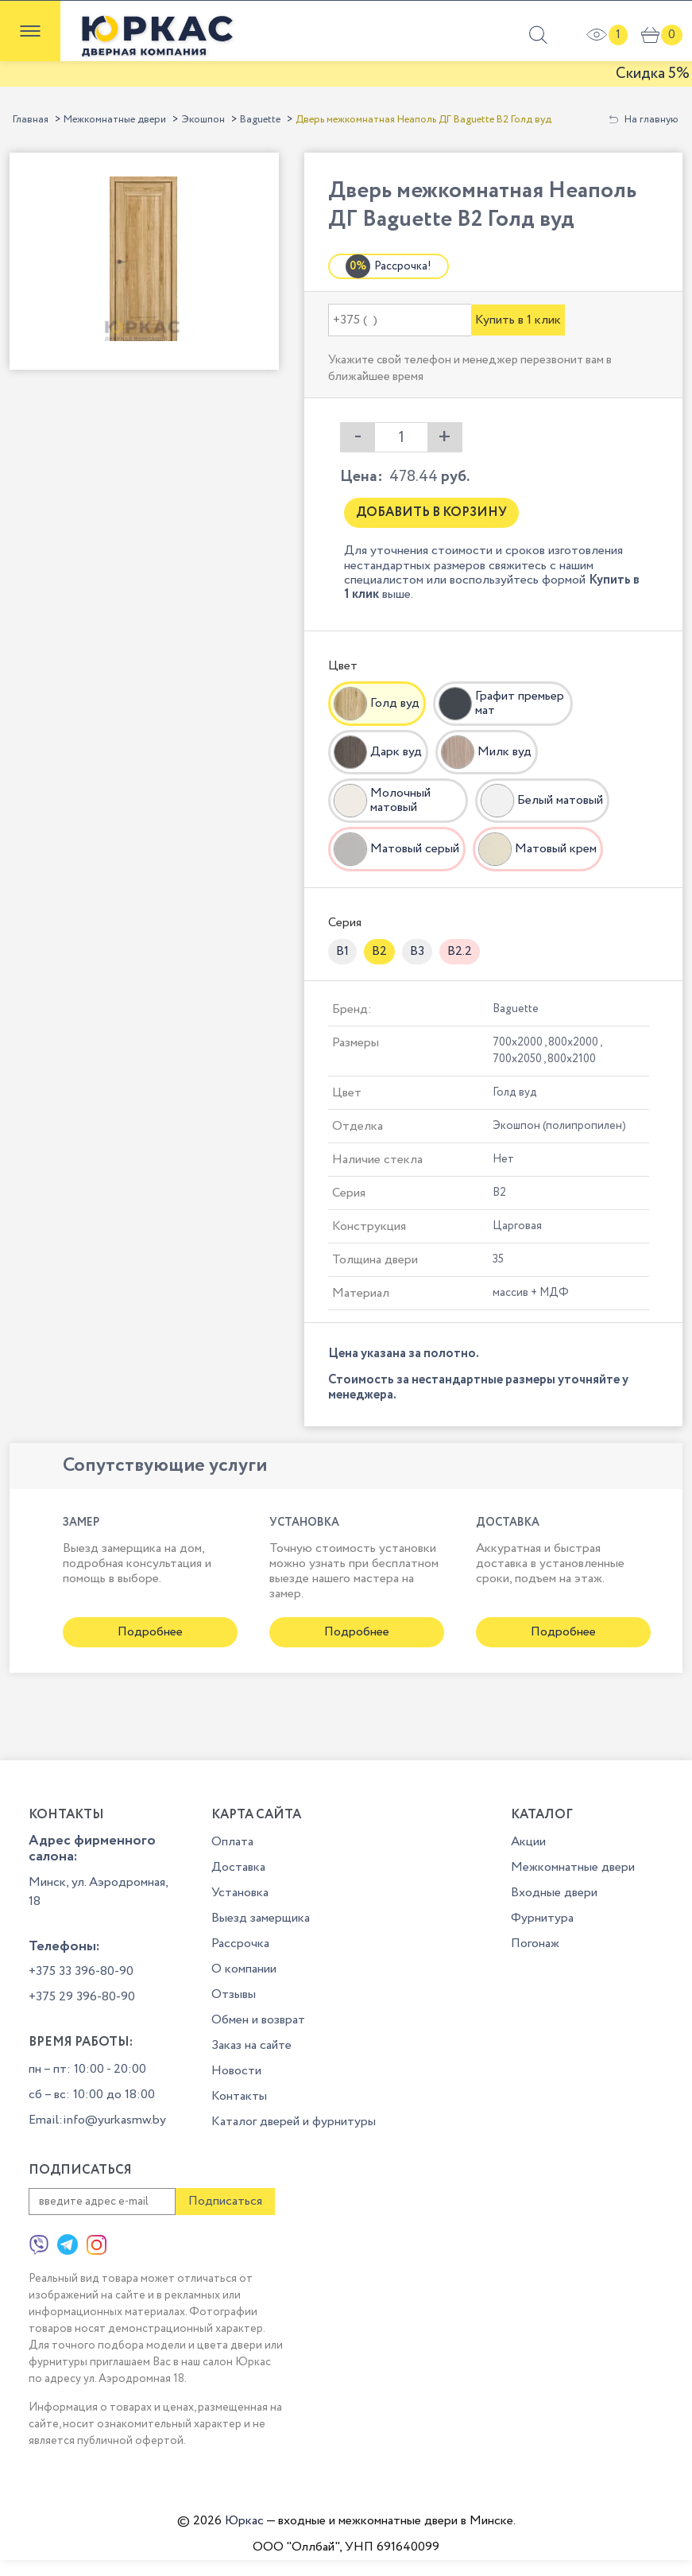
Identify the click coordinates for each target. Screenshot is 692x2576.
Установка (240, 1893)
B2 (379, 951)
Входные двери (554, 1893)
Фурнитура (542, 1918)
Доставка (238, 1867)
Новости (236, 2071)
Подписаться (225, 2201)
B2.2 (459, 951)
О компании (243, 1969)
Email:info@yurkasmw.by (97, 2120)
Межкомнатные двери (115, 119)
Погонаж (535, 1943)
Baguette (260, 119)
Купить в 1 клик (518, 320)
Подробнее (150, 1632)
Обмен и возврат (258, 2020)
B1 (342, 951)
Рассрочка (240, 1943)
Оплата (232, 1842)
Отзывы (233, 1994)
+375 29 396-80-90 (82, 1997)
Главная (30, 119)
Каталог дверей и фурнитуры (293, 2121)
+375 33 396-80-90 (81, 1971)
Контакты (239, 2096)
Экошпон (203, 119)
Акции (528, 1842)
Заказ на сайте (251, 2045)
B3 (417, 951)
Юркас (244, 2521)
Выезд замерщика (260, 1918)
